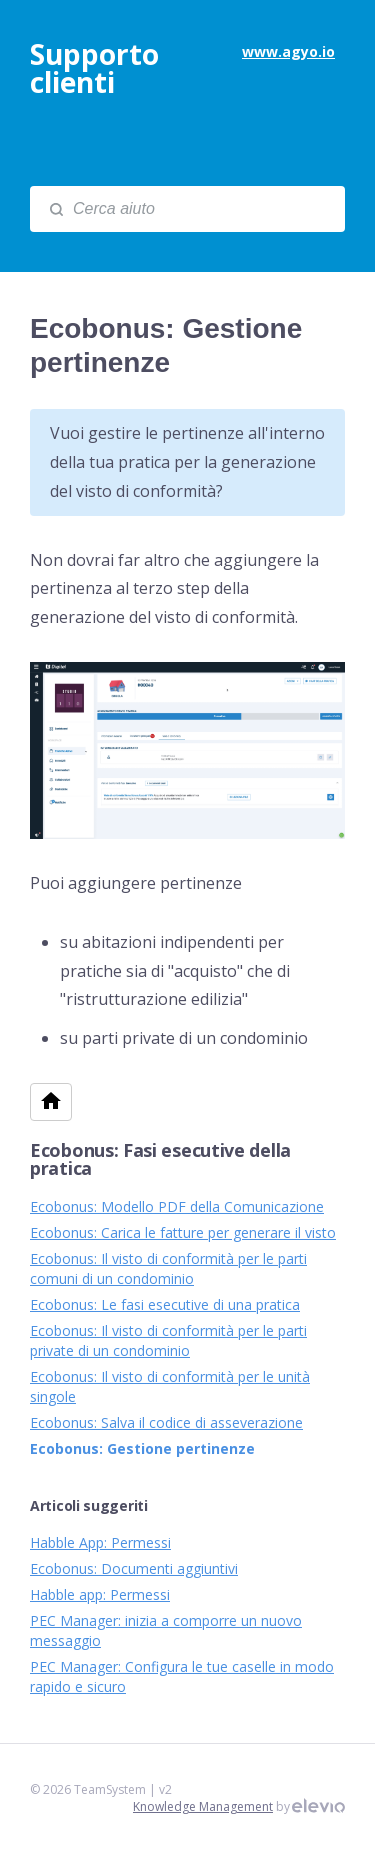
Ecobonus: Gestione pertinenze (142, 1448)
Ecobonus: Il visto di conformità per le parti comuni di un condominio (168, 1268)
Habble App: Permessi (100, 1542)
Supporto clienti (94, 68)
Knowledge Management (203, 1806)
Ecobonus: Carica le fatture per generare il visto (183, 1232)
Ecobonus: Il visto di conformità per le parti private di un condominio (168, 1340)
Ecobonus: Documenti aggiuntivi (134, 1568)
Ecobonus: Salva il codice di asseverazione (166, 1422)
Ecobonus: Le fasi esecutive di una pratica (165, 1304)
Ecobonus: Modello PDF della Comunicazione (177, 1206)
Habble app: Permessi (100, 1594)
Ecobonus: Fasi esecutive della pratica (160, 1159)
